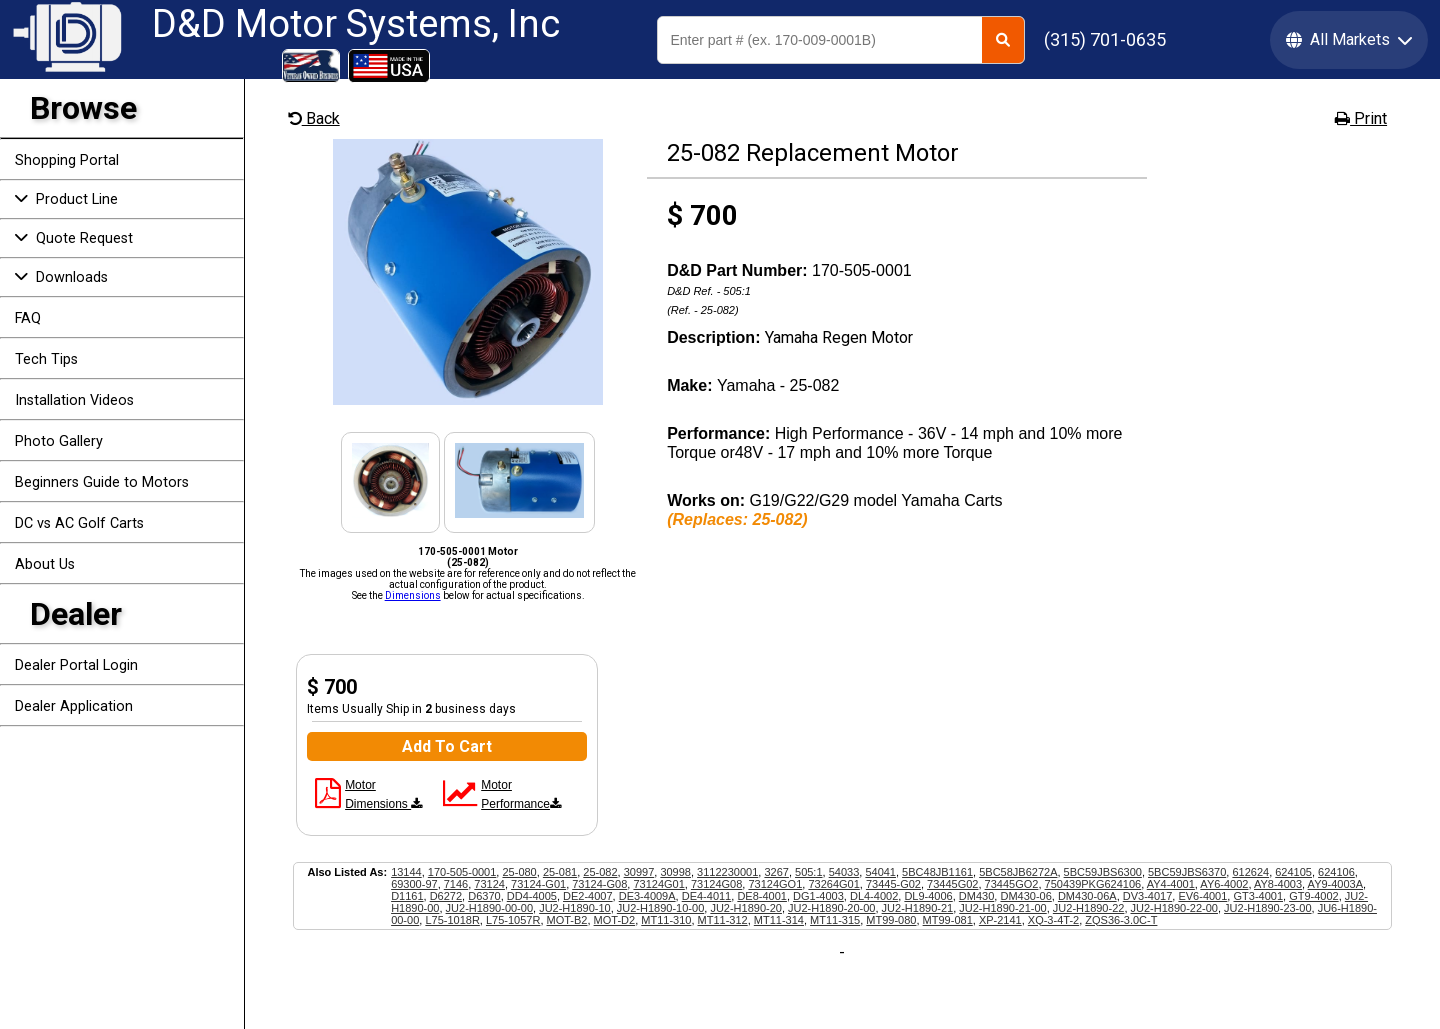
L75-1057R (513, 920)
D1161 (407, 896)
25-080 (519, 872)
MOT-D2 (615, 920)
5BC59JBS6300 (1103, 872)
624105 (1293, 872)
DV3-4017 (1148, 896)
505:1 (809, 872)
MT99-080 (891, 920)
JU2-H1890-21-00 (1002, 908)
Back (314, 118)
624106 (1336, 872)
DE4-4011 (707, 896)
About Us (45, 564)
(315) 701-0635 (1105, 39)
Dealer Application (74, 706)
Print (1361, 118)
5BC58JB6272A (1018, 872)
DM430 (976, 896)
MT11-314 (779, 920)
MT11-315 (835, 920)
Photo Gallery (59, 441)
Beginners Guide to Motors (102, 482)
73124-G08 (599, 884)
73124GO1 (775, 884)
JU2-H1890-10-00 (660, 908)
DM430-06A (1087, 896)
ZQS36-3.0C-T (1121, 920)
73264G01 (833, 884)
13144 (406, 872)
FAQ (28, 318)
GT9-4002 (1314, 896)
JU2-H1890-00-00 (489, 908)
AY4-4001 (1171, 884)
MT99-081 (948, 920)
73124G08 (716, 884)
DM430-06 (1025, 896)
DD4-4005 (532, 896)
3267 (776, 872)
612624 (1250, 872)
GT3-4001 (1258, 896)
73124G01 (658, 884)
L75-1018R (452, 920)
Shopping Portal (67, 160)
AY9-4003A (1335, 884)
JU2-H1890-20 (746, 908)
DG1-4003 (818, 896)
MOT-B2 (567, 920)
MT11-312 (723, 920)
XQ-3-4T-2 (1053, 920)
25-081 (560, 872)
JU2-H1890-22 (1089, 908)
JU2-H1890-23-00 (1267, 908)
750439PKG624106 (1093, 884)
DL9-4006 (928, 896)
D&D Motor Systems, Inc (356, 24)
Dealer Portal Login (76, 665)
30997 (639, 872)
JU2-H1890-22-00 (1174, 908)
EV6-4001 (1202, 896)
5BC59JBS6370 (1187, 872)
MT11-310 (666, 920)
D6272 (446, 896)
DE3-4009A (647, 896)
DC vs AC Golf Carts (79, 523)
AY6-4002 (1224, 884)
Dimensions (413, 595)
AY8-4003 (1278, 884)
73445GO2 (1012, 884)
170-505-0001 (462, 872)
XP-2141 (1000, 920)
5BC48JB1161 (937, 872)
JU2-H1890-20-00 (831, 908)
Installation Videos (74, 400)
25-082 (600, 872)
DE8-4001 (762, 896)
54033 (844, 872)
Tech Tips (46, 359)
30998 (675, 872)
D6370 (484, 896)
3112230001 (727, 872)
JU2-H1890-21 (918, 908)
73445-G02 (893, 884)
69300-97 (414, 884)
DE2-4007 (588, 896)
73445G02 (952, 884)
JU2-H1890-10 (575, 908)
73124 (489, 884)
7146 (456, 884)
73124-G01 (538, 884)
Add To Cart (447, 746)
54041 (880, 872)
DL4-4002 (874, 896)
